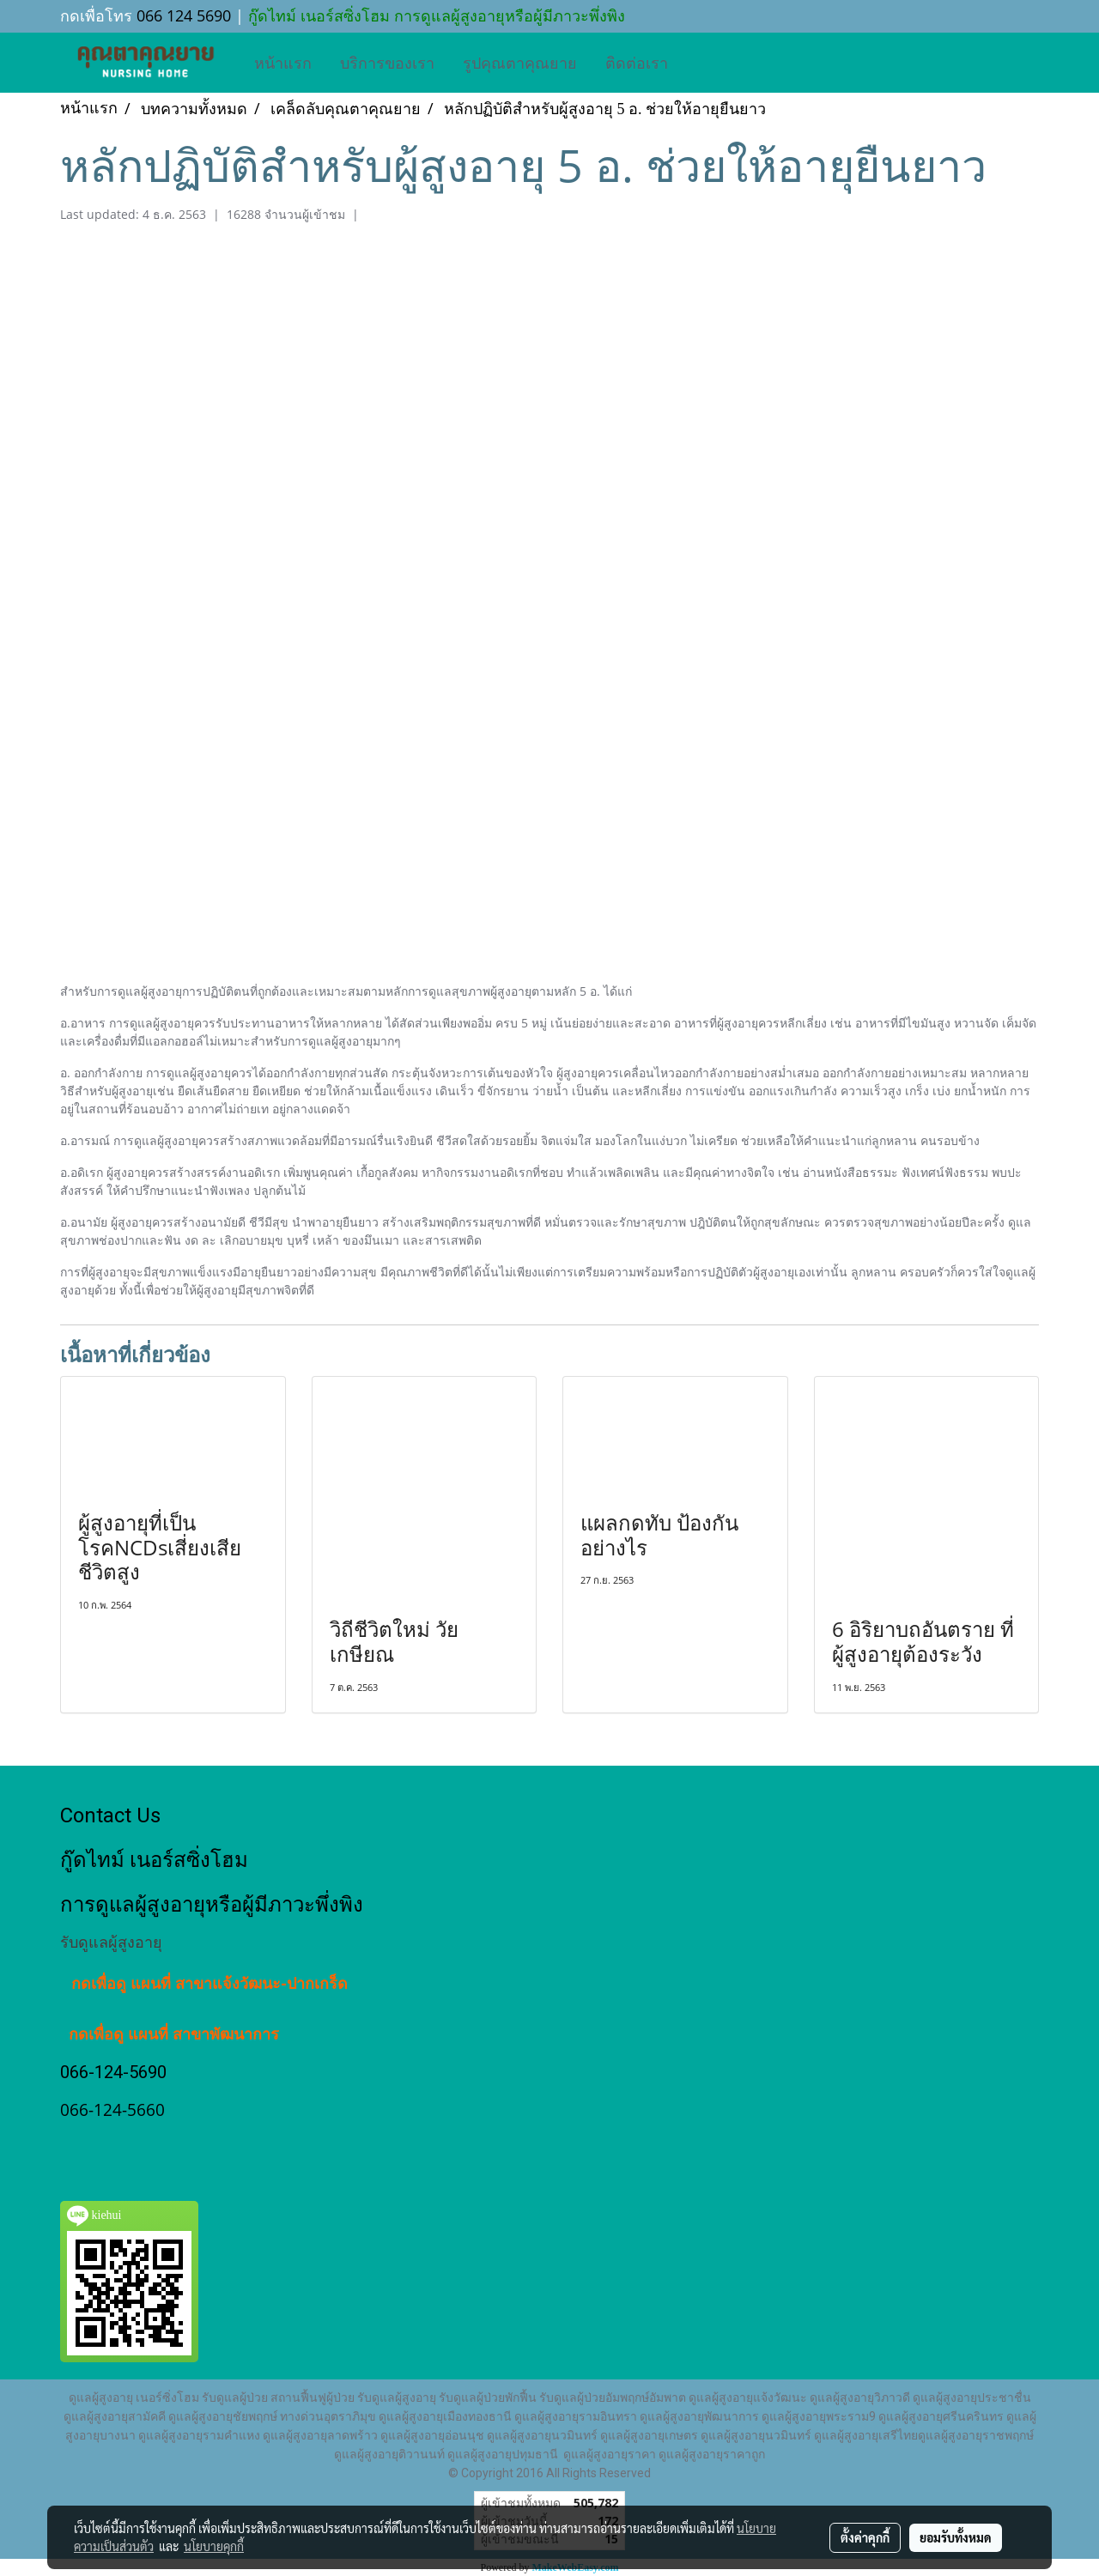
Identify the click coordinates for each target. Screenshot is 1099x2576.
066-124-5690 (113, 2072)
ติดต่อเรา (636, 62)
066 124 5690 (184, 15)
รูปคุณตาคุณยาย (520, 62)
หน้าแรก (283, 62)
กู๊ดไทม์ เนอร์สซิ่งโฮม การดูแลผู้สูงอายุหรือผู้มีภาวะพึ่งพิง (434, 15)
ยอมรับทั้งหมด (956, 2537)
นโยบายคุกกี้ (214, 2546)
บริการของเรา (387, 62)
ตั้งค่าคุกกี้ (865, 2537)
